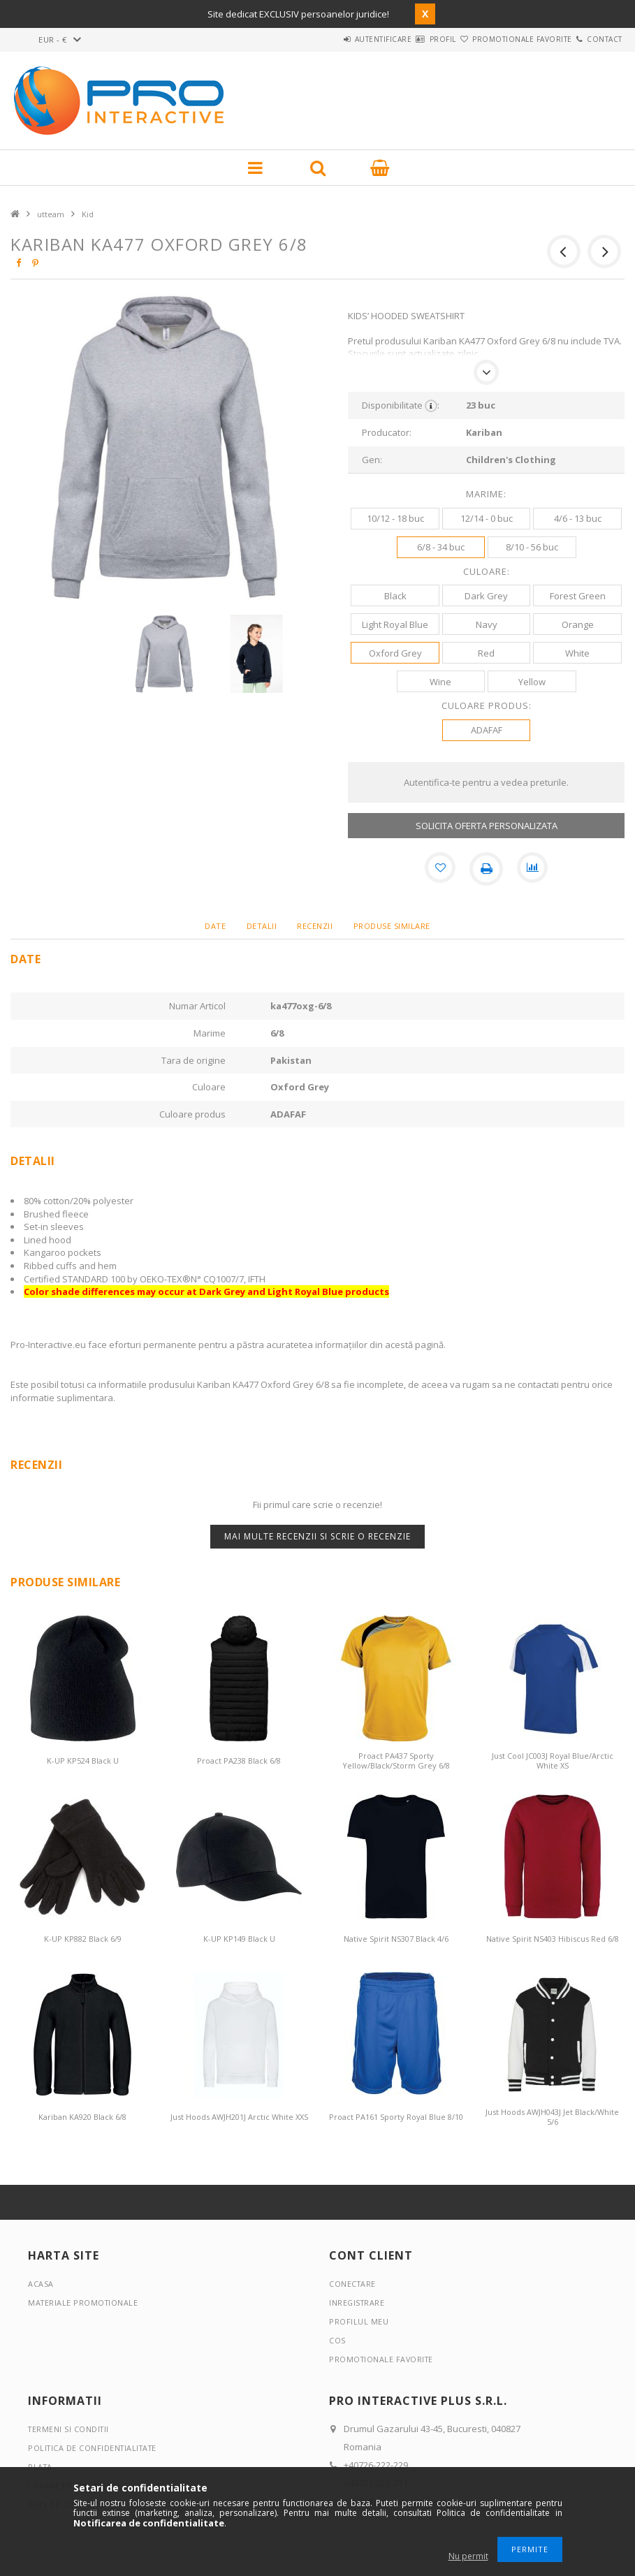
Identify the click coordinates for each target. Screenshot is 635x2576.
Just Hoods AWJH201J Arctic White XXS (239, 2117)
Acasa (41, 2283)
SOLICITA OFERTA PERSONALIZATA (486, 825)
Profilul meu (358, 2321)
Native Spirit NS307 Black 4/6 (396, 1938)
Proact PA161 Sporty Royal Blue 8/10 (396, 2117)
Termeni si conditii (70, 2429)
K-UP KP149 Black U (239, 1938)
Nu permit (468, 2556)
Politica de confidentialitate (95, 2448)
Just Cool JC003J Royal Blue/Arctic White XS (552, 1760)
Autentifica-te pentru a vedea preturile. (486, 782)
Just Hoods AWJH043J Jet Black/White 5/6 (552, 2117)
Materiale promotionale (84, 2302)
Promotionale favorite (497, 39)
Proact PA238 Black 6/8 (239, 1760)
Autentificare (324, 39)
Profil (401, 39)
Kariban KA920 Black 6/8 (82, 2117)
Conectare (353, 2283)
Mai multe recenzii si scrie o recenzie (317, 1536)
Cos (337, 2340)
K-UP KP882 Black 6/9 (83, 1938)
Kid (88, 214)
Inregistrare (357, 2302)
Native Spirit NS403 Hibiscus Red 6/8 (552, 1938)
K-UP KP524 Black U (83, 1760)
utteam (50, 214)
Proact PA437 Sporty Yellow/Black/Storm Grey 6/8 (396, 1760)
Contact (596, 39)
